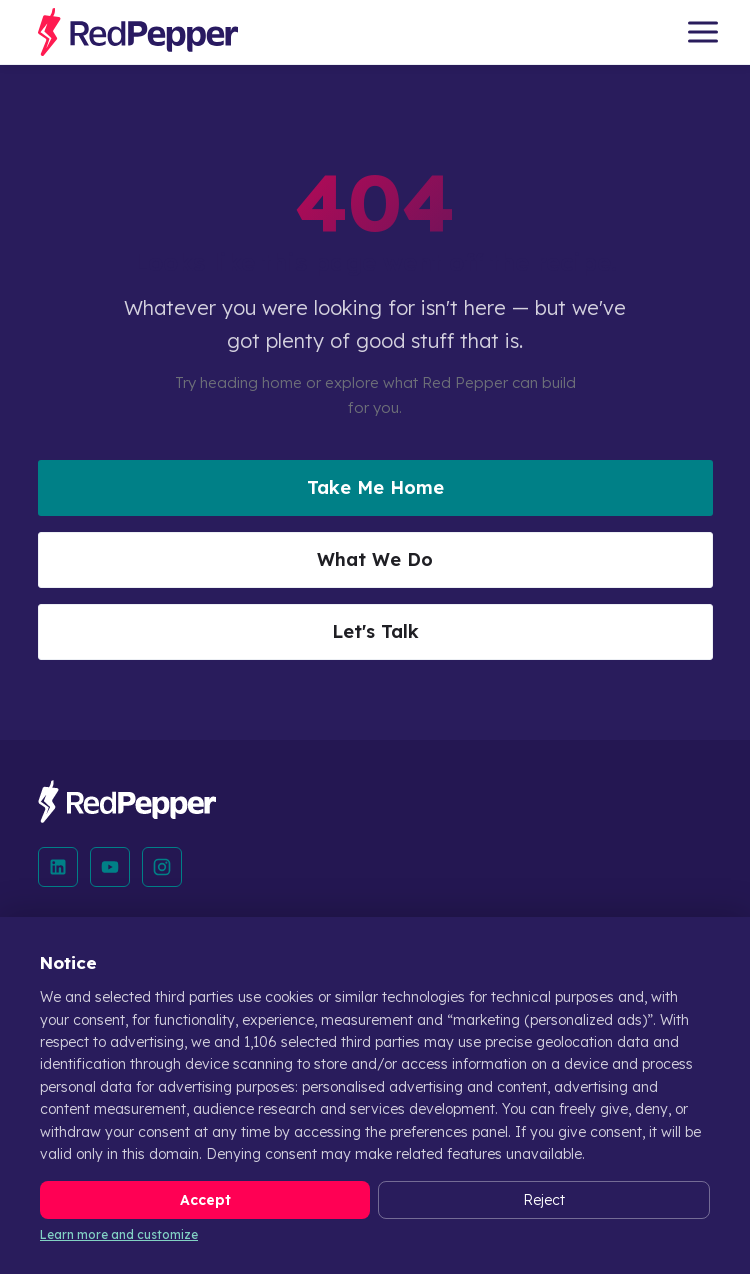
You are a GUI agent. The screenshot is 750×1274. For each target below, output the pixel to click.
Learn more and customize (119, 1234)
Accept (205, 1200)
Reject (544, 1200)
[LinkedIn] (58, 867)
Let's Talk (375, 631)
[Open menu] (703, 32)
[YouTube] (110, 867)
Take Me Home (375, 487)
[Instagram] (162, 867)
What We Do (375, 559)
